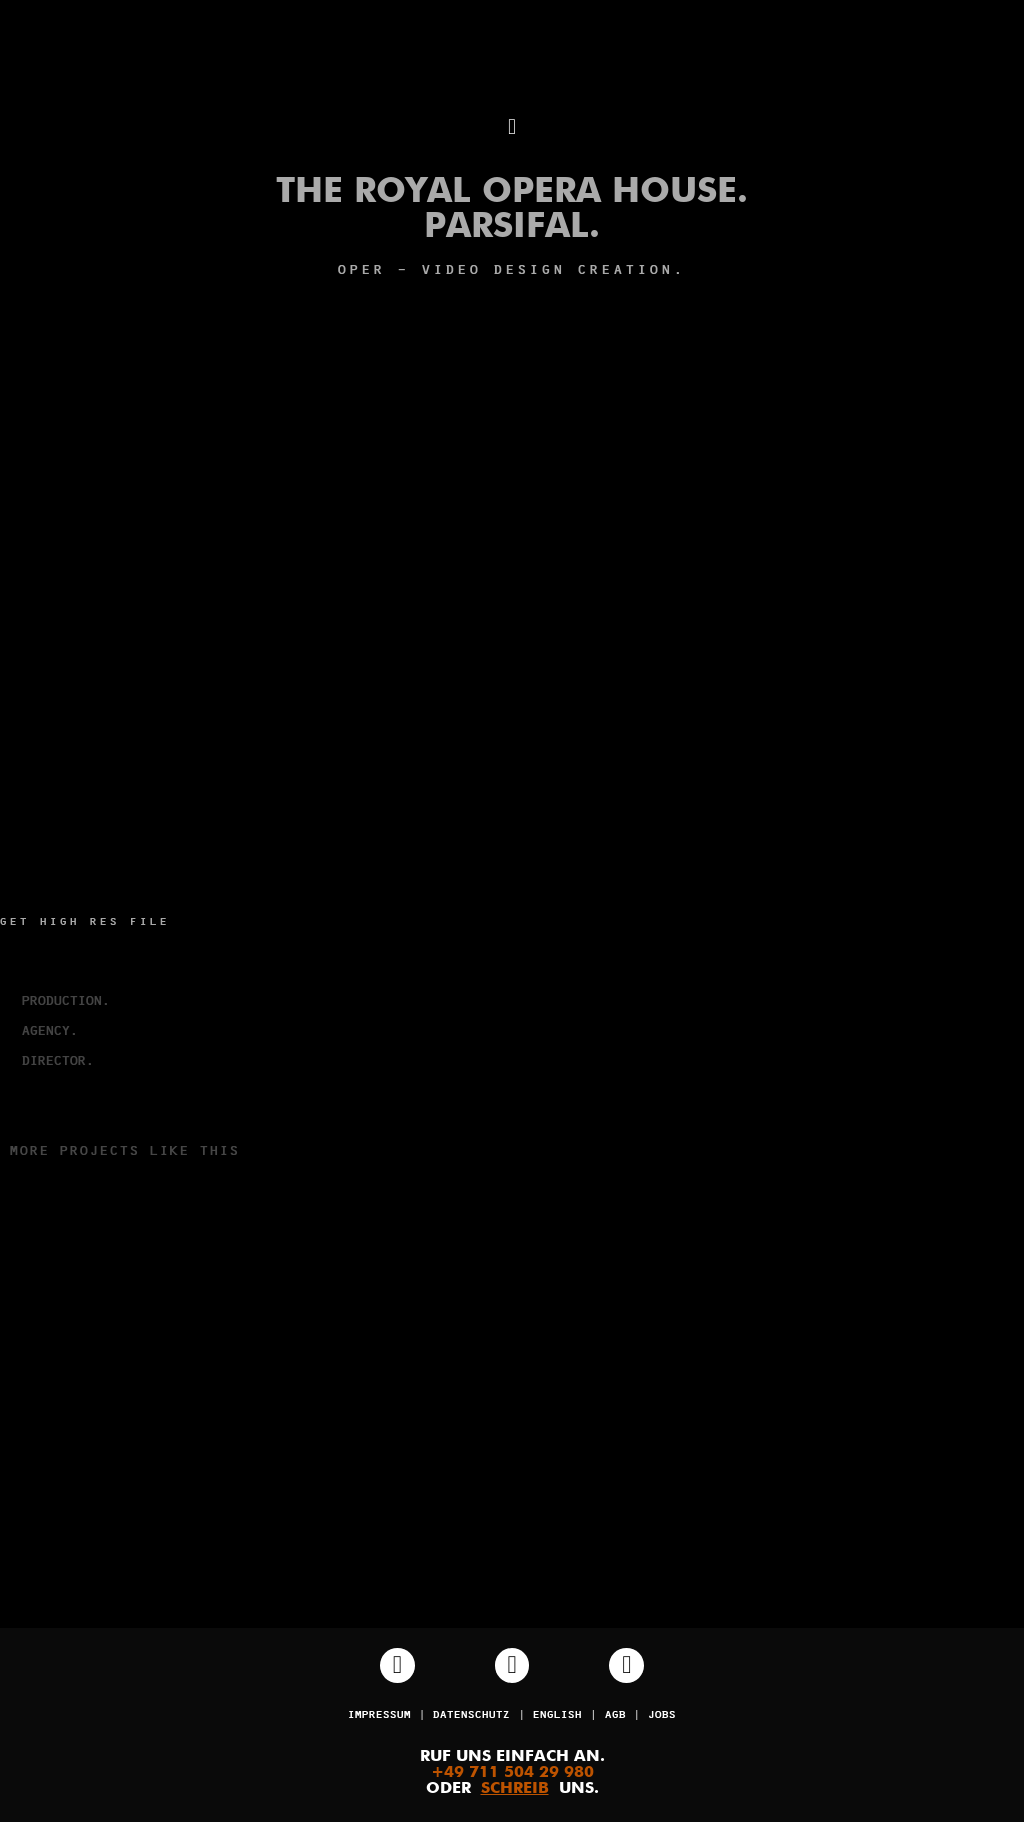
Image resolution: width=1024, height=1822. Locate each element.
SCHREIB (515, 1789)
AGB (615, 1715)
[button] (511, 127)
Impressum (379, 1715)
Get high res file (85, 922)
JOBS (662, 1715)
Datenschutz (471, 1715)
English (557, 1715)
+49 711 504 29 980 (512, 1773)
